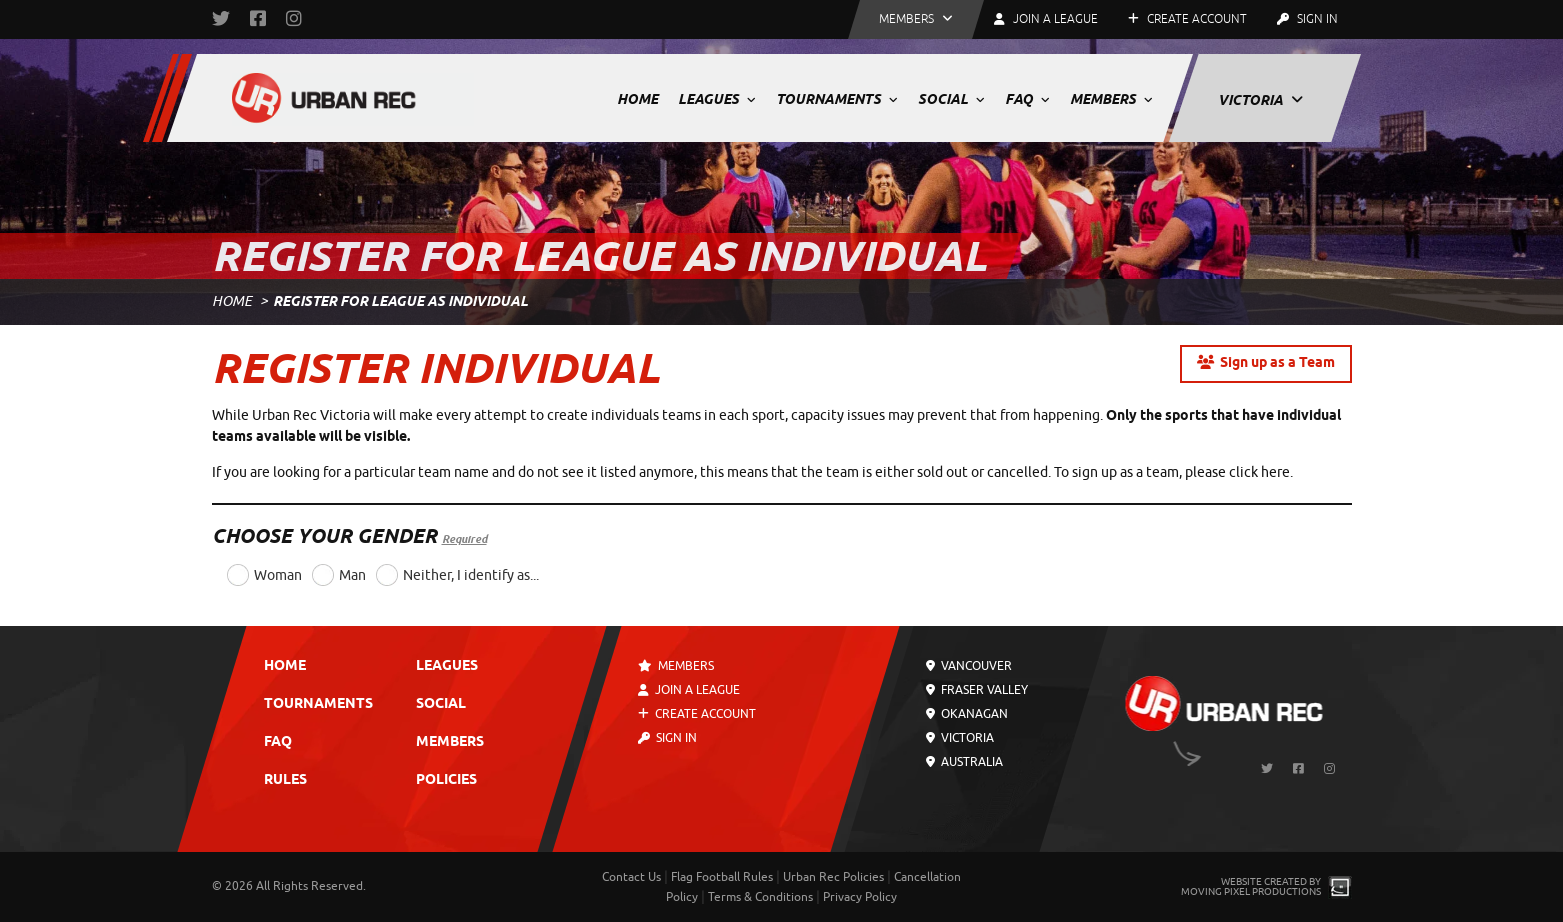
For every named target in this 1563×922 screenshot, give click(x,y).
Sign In (1307, 19)
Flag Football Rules (722, 877)
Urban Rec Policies (833, 877)
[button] (916, 19)
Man (352, 575)
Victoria (1260, 100)
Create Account (1187, 19)
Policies (446, 780)
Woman (278, 575)
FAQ (1027, 99)
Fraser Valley (977, 690)
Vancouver (969, 666)
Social (951, 99)
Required (464, 539)
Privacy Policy (860, 897)
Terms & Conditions (760, 897)
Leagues (717, 99)
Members (1111, 99)
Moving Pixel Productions (1251, 891)
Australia (964, 762)
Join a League (689, 690)
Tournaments (837, 99)
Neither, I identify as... (471, 575)
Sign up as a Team (1266, 363)
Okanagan (967, 714)
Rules (285, 780)
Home (637, 99)
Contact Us (631, 877)
